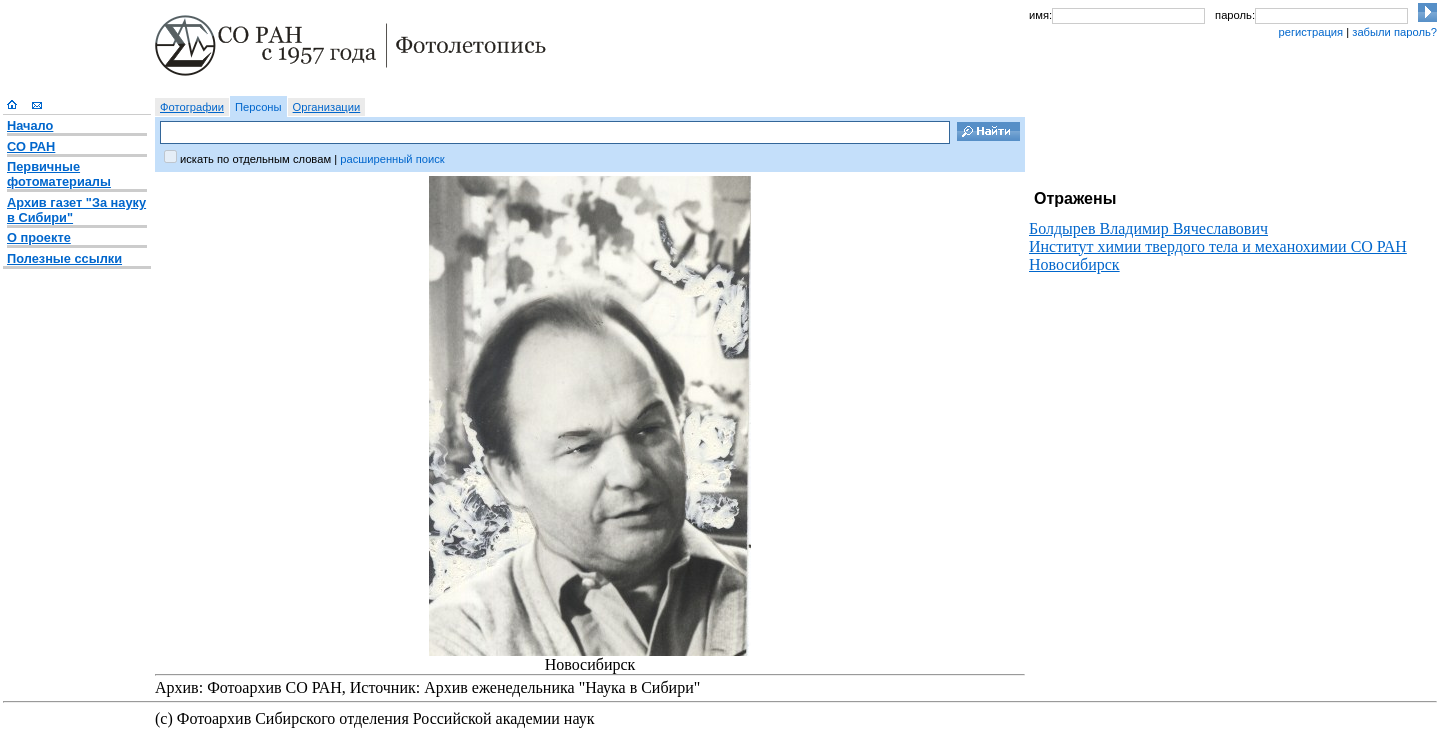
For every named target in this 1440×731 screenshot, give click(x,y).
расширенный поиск (392, 159)
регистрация (1310, 32)
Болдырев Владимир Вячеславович (1148, 228)
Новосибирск (1074, 264)
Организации (327, 107)
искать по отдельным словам (255, 159)
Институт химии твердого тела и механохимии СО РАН (1218, 246)
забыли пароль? (1394, 32)
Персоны (258, 107)
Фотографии (192, 107)
